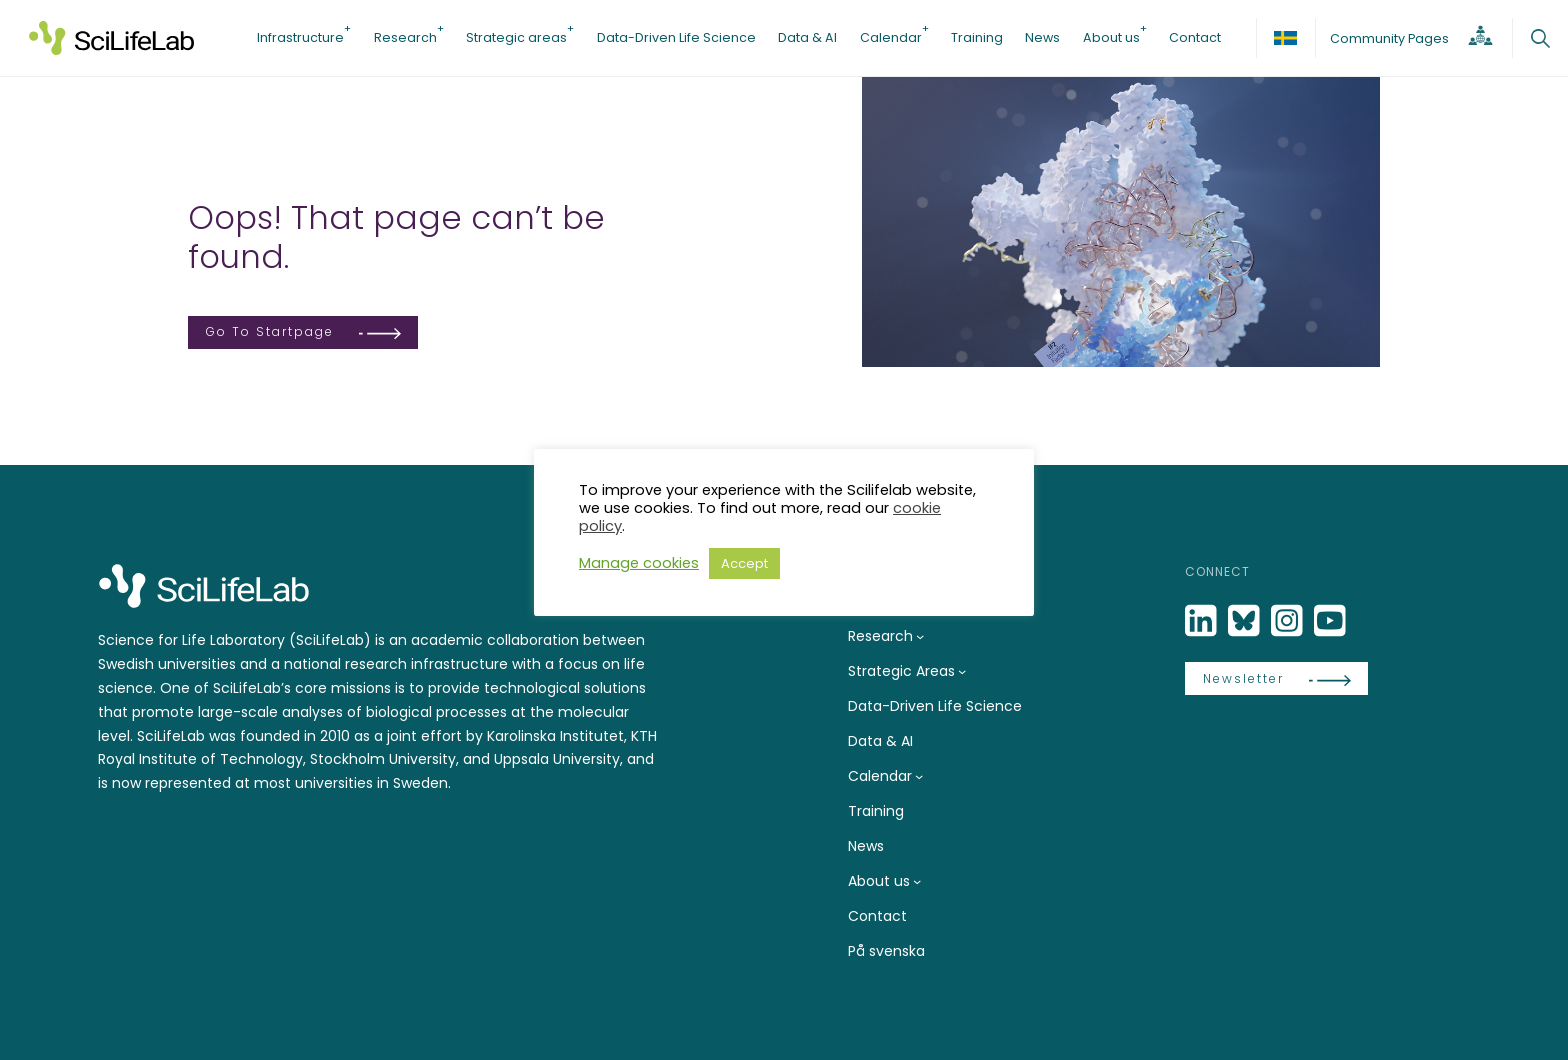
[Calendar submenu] (919, 776)
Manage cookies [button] (639, 563)
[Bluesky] (1246, 621)
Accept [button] (744, 563)
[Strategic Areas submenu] (962, 671)
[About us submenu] (917, 881)
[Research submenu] (920, 636)
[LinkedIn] (1203, 621)
